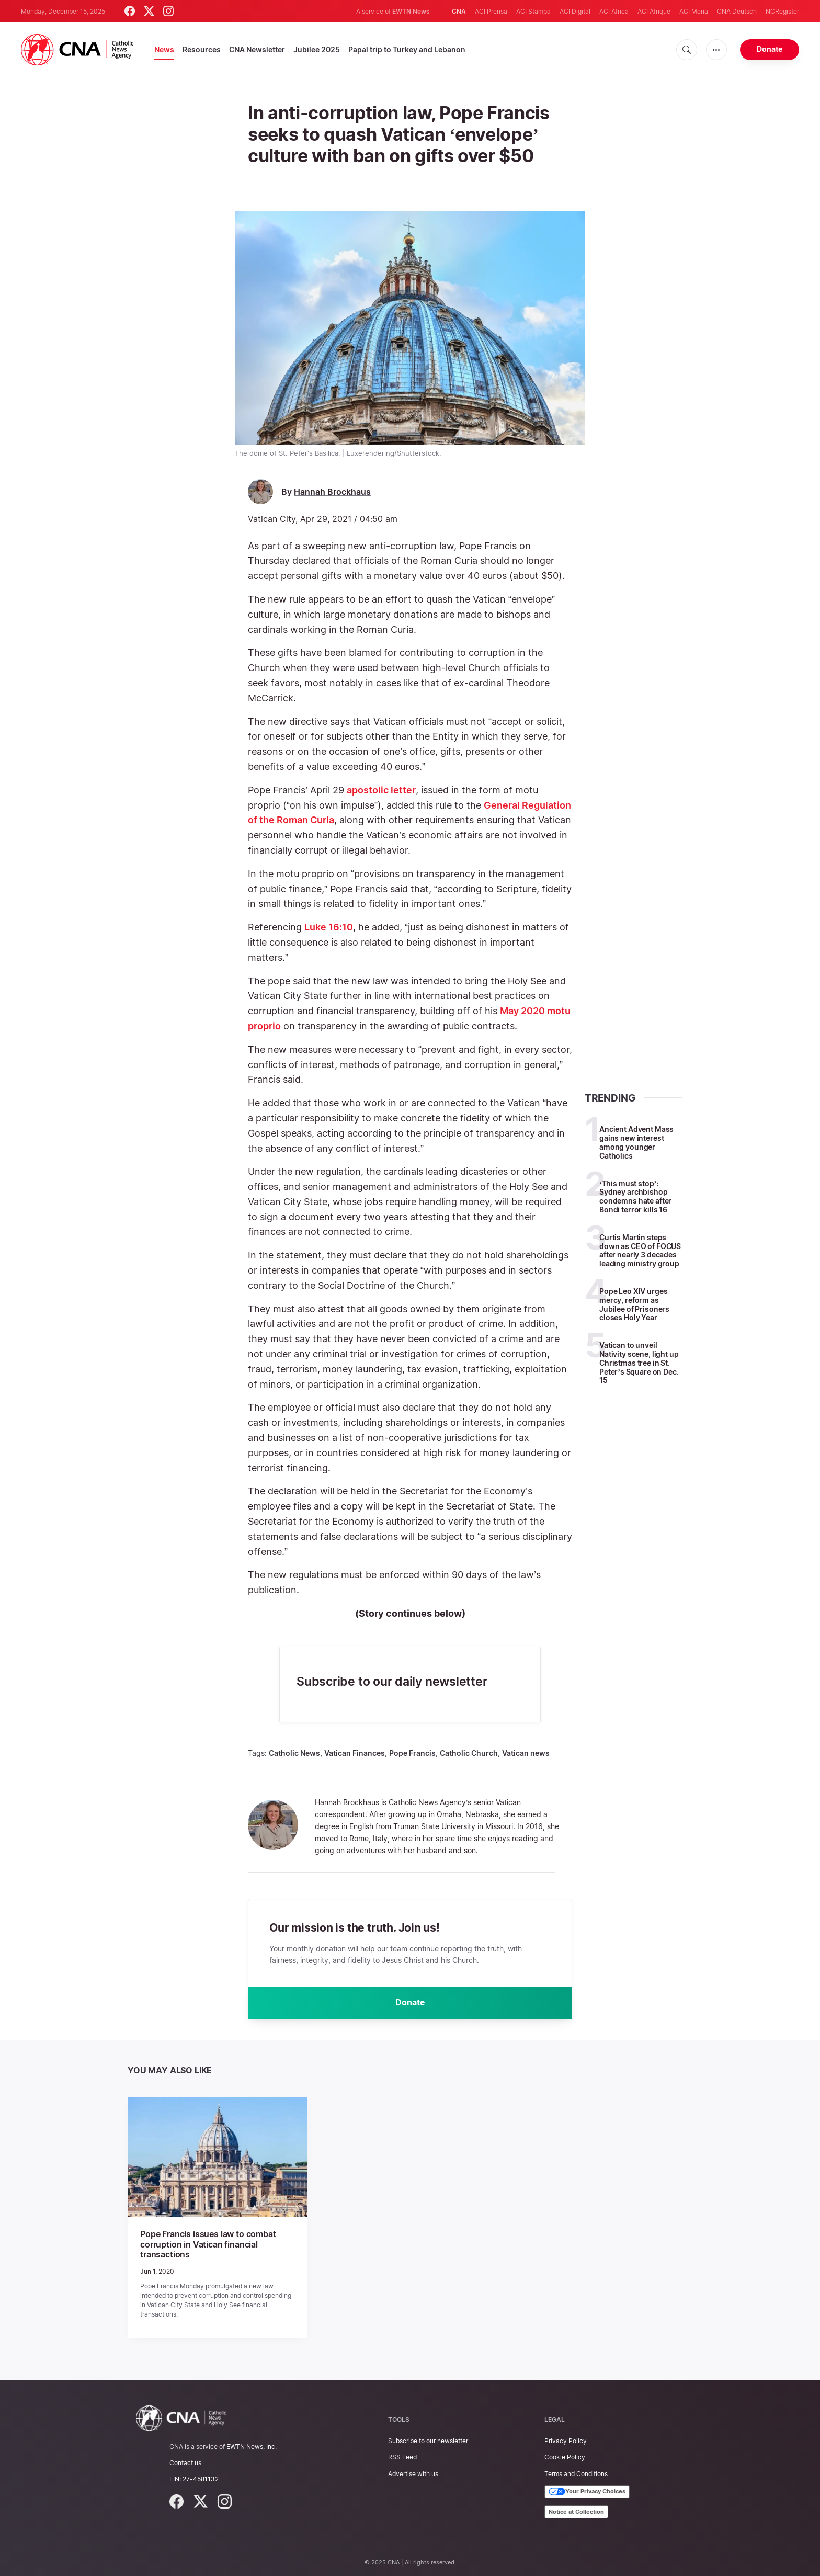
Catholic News (294, 1753)
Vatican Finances (354, 1753)
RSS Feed (402, 2457)
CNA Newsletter (257, 49)
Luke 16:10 (328, 927)
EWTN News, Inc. (251, 2446)
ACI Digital (575, 11)
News (164, 49)
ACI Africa (614, 11)
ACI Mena (693, 11)
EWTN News (411, 11)
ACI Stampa (533, 11)
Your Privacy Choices (587, 2491)
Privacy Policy (565, 2441)
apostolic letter (381, 790)
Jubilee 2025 (316, 49)
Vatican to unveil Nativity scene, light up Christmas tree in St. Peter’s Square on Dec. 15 (639, 1363)
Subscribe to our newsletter (428, 2441)
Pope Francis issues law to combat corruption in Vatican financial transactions (208, 2245)
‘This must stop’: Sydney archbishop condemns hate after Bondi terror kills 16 (635, 1196)
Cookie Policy (564, 2457)
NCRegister (782, 11)
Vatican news (526, 1753)
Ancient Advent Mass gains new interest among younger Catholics (636, 1142)
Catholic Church (469, 1753)
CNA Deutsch (737, 11)
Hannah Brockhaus (332, 492)
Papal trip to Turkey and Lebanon (406, 49)
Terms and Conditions (576, 2474)
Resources (202, 49)
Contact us (185, 2463)
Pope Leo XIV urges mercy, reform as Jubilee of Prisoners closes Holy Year (634, 1304)
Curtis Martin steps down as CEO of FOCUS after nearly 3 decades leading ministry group (640, 1250)
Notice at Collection (576, 2511)
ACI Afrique (653, 11)
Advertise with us (413, 2474)
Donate (769, 48)
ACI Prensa (491, 11)
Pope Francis (412, 1753)
